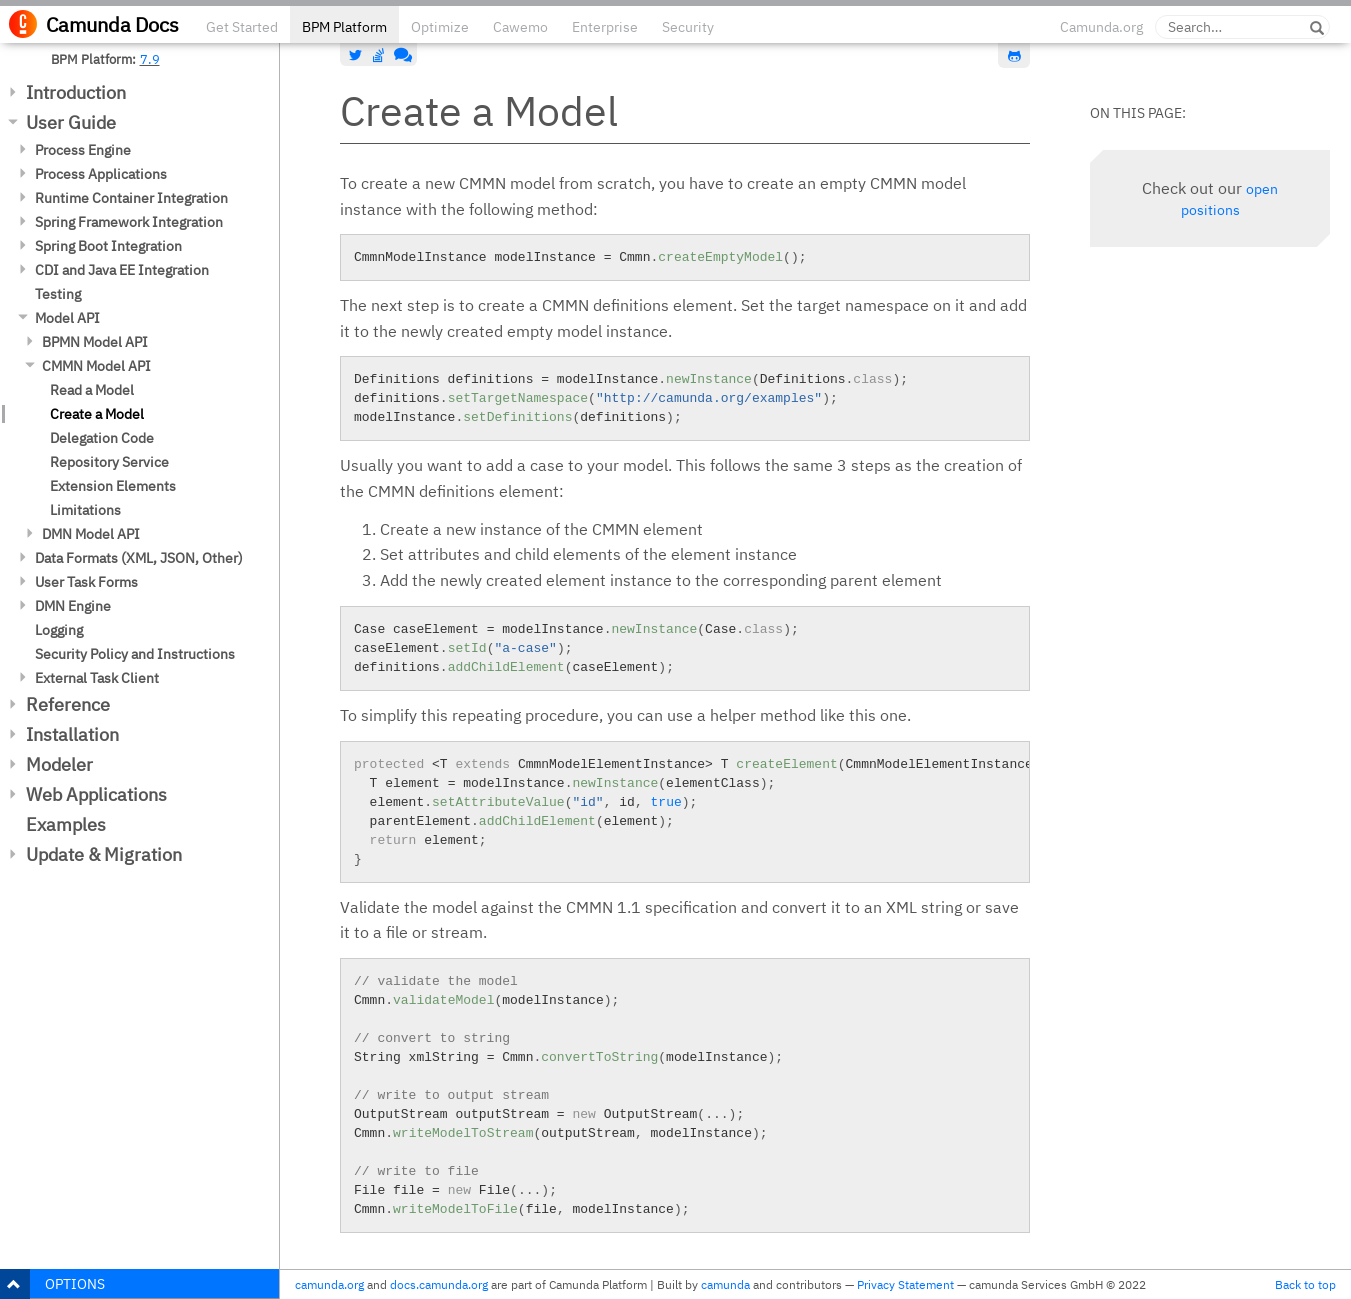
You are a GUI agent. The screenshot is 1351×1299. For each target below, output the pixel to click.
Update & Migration (104, 854)
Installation (72, 734)
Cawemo (520, 27)
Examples (66, 824)
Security (688, 27)
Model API (67, 318)
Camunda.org (1101, 27)
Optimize (440, 27)
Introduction (76, 92)
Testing (58, 294)
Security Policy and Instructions (135, 654)
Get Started (242, 27)
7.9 (150, 59)
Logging (59, 630)
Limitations (85, 510)
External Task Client (97, 678)
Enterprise (605, 27)
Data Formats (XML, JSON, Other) (139, 558)
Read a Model (92, 390)
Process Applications (101, 174)
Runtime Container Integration (131, 198)
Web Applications (96, 794)
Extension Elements (113, 486)
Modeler (59, 764)
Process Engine (83, 150)
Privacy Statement (905, 1284)
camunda (725, 1284)
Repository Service (109, 462)
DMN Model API (91, 534)
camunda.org (329, 1284)
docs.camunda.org (439, 1284)
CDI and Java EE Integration (122, 270)
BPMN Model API (95, 342)
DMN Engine (73, 606)
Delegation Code (102, 438)
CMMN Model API (96, 366)
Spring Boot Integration (108, 246)
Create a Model (97, 414)
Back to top (1305, 1284)
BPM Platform (344, 27)
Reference (68, 704)
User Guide (71, 122)
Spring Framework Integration (129, 222)
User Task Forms (86, 582)
